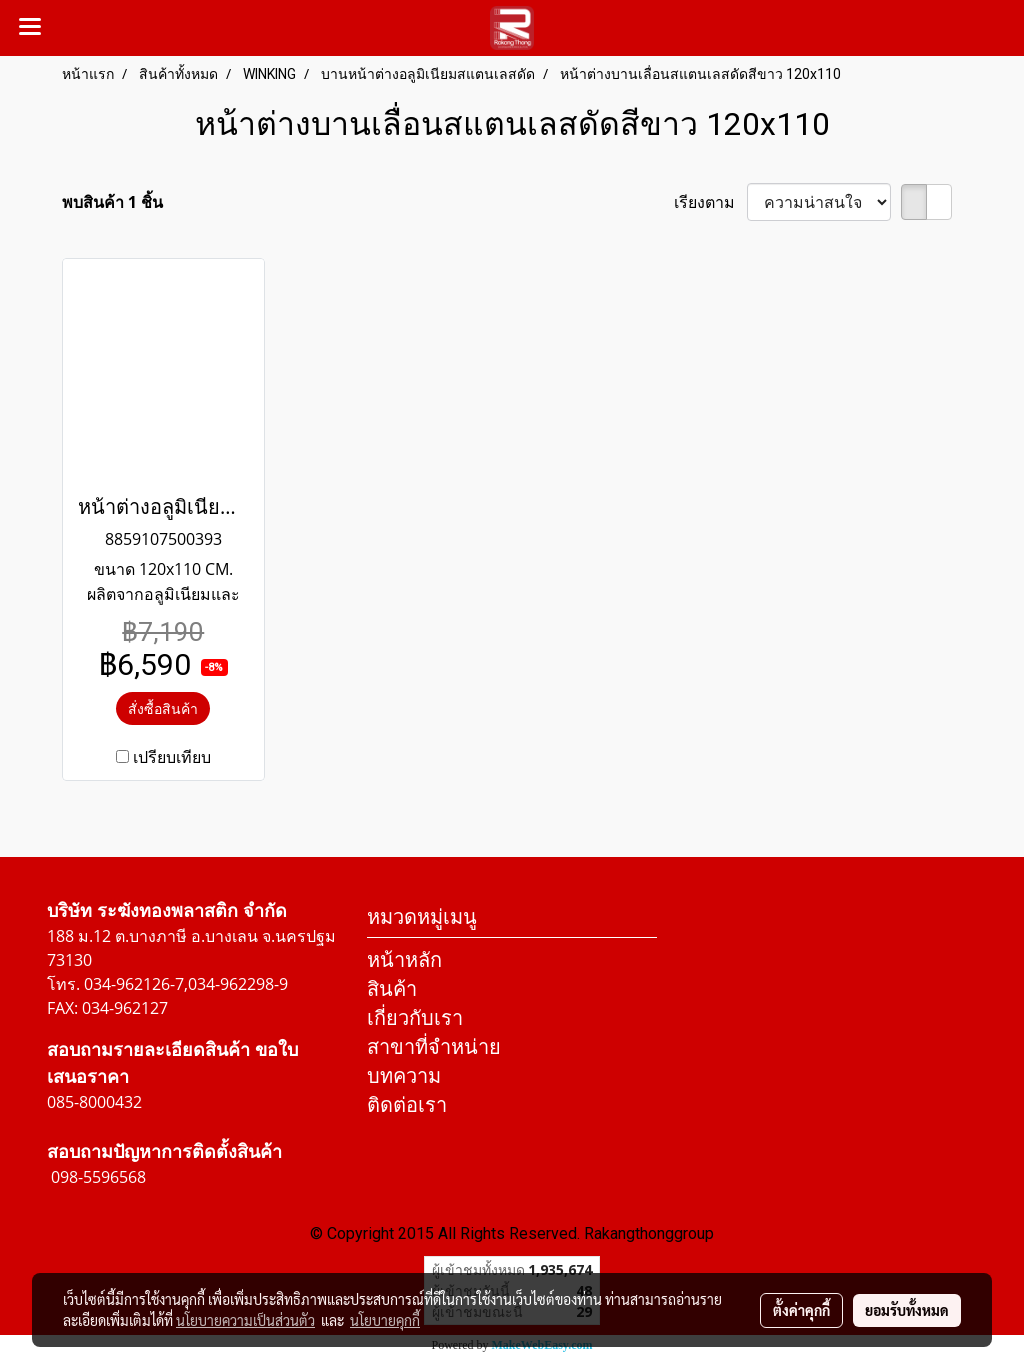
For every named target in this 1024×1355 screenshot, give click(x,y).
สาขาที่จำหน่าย (434, 1046)
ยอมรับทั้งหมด (907, 1310)
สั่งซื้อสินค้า (163, 708)
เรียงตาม (710, 202)
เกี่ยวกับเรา (415, 1017)
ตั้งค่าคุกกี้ (801, 1310)
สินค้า (392, 988)
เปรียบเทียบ (172, 757)
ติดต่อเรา (407, 1104)
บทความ (404, 1075)
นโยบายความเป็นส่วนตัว (245, 1320)
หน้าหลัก (404, 959)
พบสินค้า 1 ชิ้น (112, 202)
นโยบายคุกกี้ (385, 1320)
